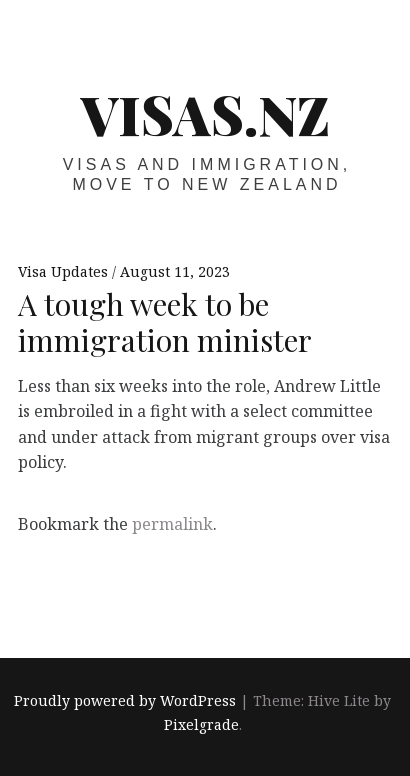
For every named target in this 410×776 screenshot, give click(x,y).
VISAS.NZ (205, 114)
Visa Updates (65, 271)
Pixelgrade (201, 724)
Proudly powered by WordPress (125, 700)
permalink (172, 524)
